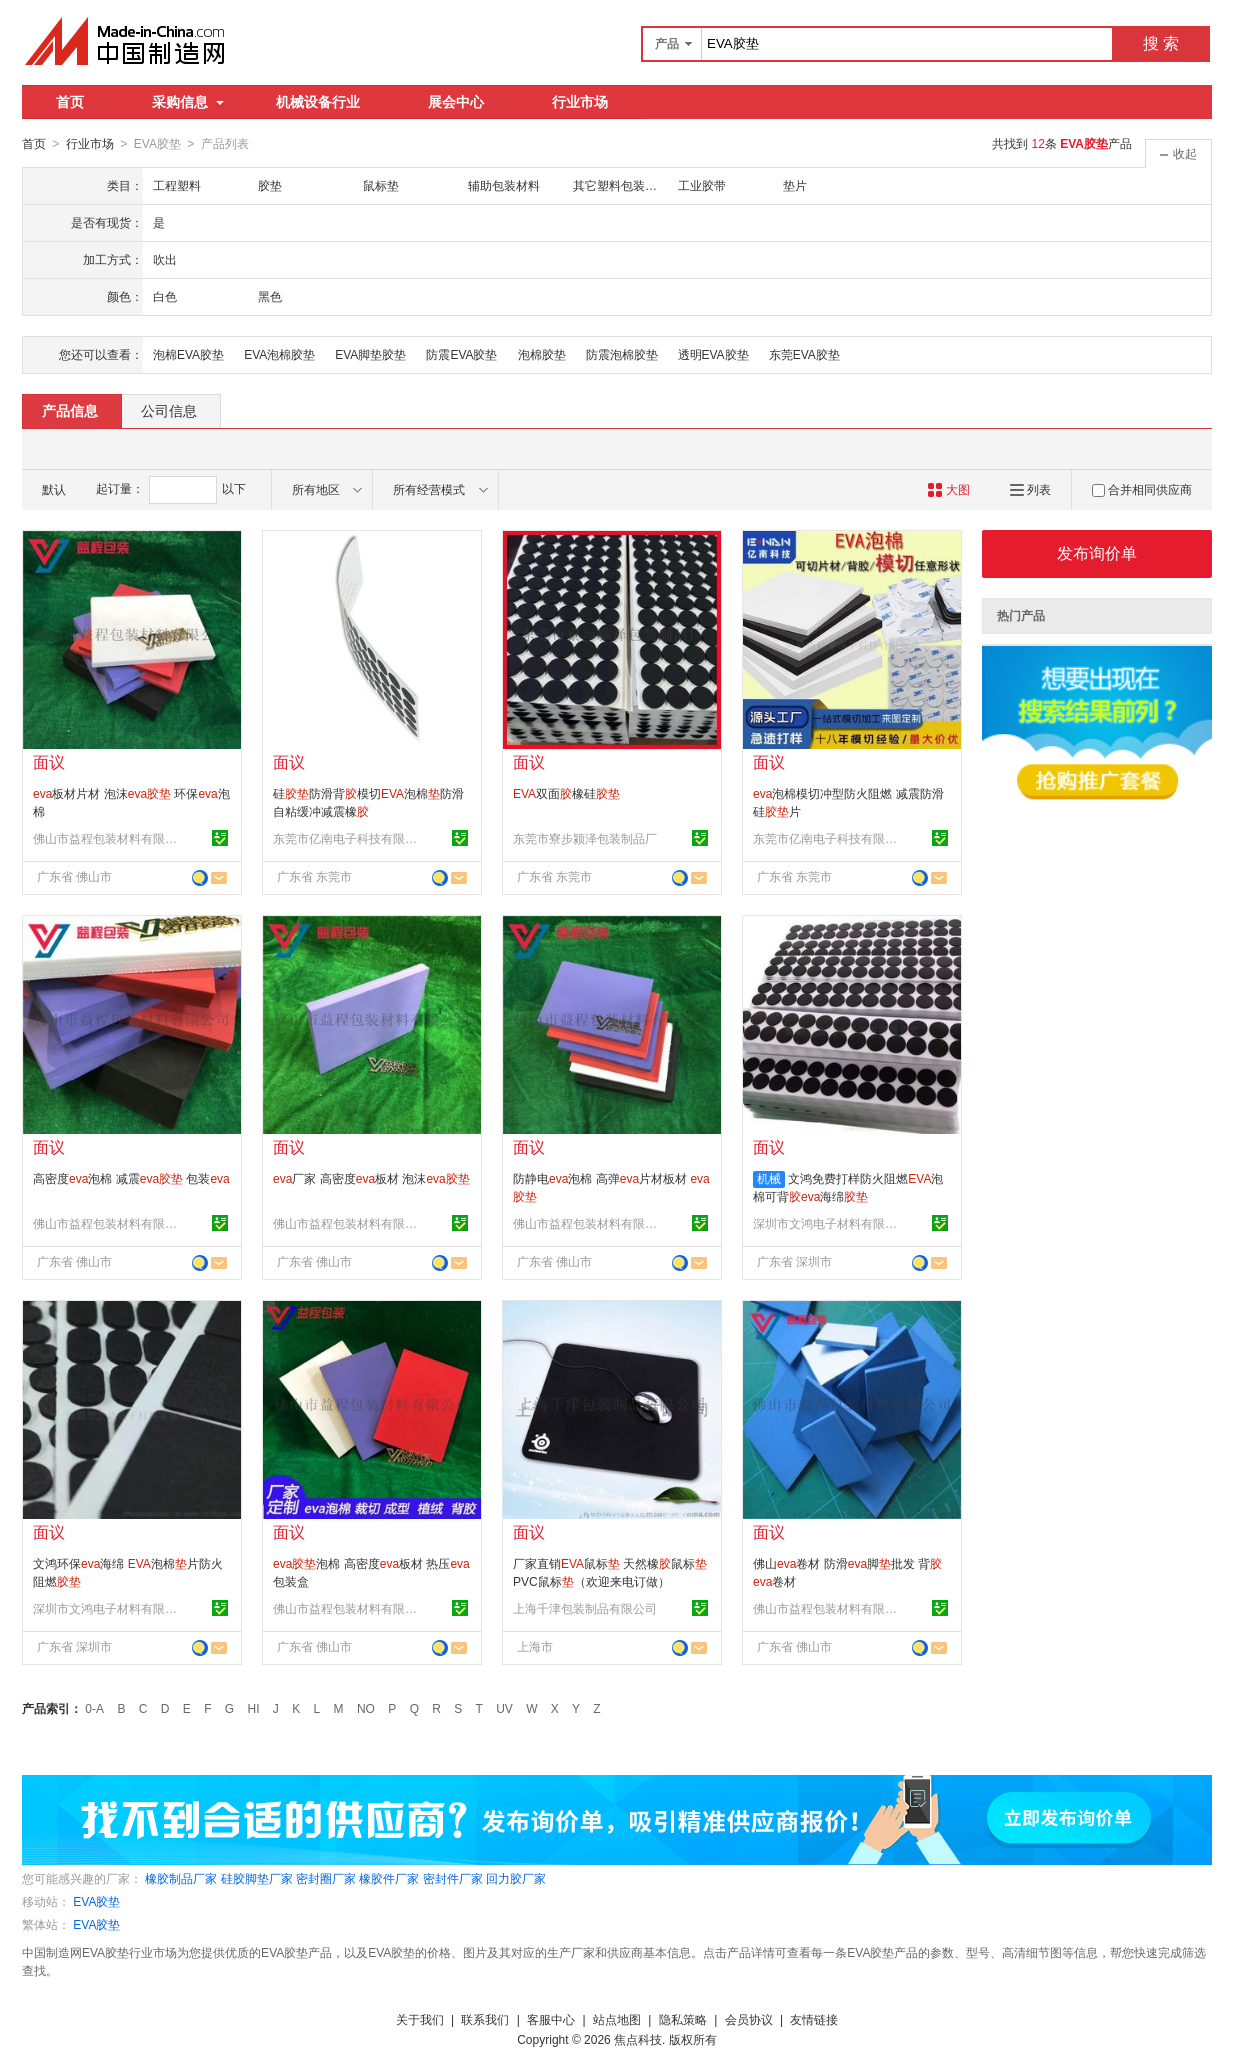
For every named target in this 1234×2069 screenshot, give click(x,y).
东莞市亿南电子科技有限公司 (348, 838)
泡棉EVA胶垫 (188, 354)
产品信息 (70, 410)
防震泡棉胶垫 (622, 354)
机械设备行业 (318, 102)
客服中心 (551, 2019)
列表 (1030, 489)
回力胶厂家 (516, 1878)
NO (366, 1708)
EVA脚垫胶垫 (370, 354)
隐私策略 (683, 2019)
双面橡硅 (566, 793)
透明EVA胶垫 (713, 354)
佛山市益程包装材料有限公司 (108, 838)
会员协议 (749, 2019)
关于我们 (420, 2019)
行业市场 (580, 102)
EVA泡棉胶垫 (279, 354)
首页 (70, 102)
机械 (769, 1178)
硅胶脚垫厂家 (257, 1878)
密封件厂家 (453, 1878)
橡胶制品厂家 (181, 1878)
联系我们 (485, 2019)
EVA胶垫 (96, 1901)
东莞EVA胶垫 (804, 354)
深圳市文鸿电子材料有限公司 (828, 1223)
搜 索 (1161, 43)
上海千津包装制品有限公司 (585, 1608)
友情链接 (814, 2019)
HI (254, 1708)
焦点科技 (638, 2039)
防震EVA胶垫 (461, 354)
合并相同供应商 (1142, 489)
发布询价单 (1097, 552)
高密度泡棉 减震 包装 (131, 1178)
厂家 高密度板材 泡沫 (371, 1178)
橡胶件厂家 (389, 1878)
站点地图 (617, 2019)
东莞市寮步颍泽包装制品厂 (585, 838)
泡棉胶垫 (542, 354)
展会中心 (456, 102)
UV (504, 1708)
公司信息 (169, 410)
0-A (94, 1708)
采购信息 (188, 102)
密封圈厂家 (326, 1878)
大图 (948, 489)
